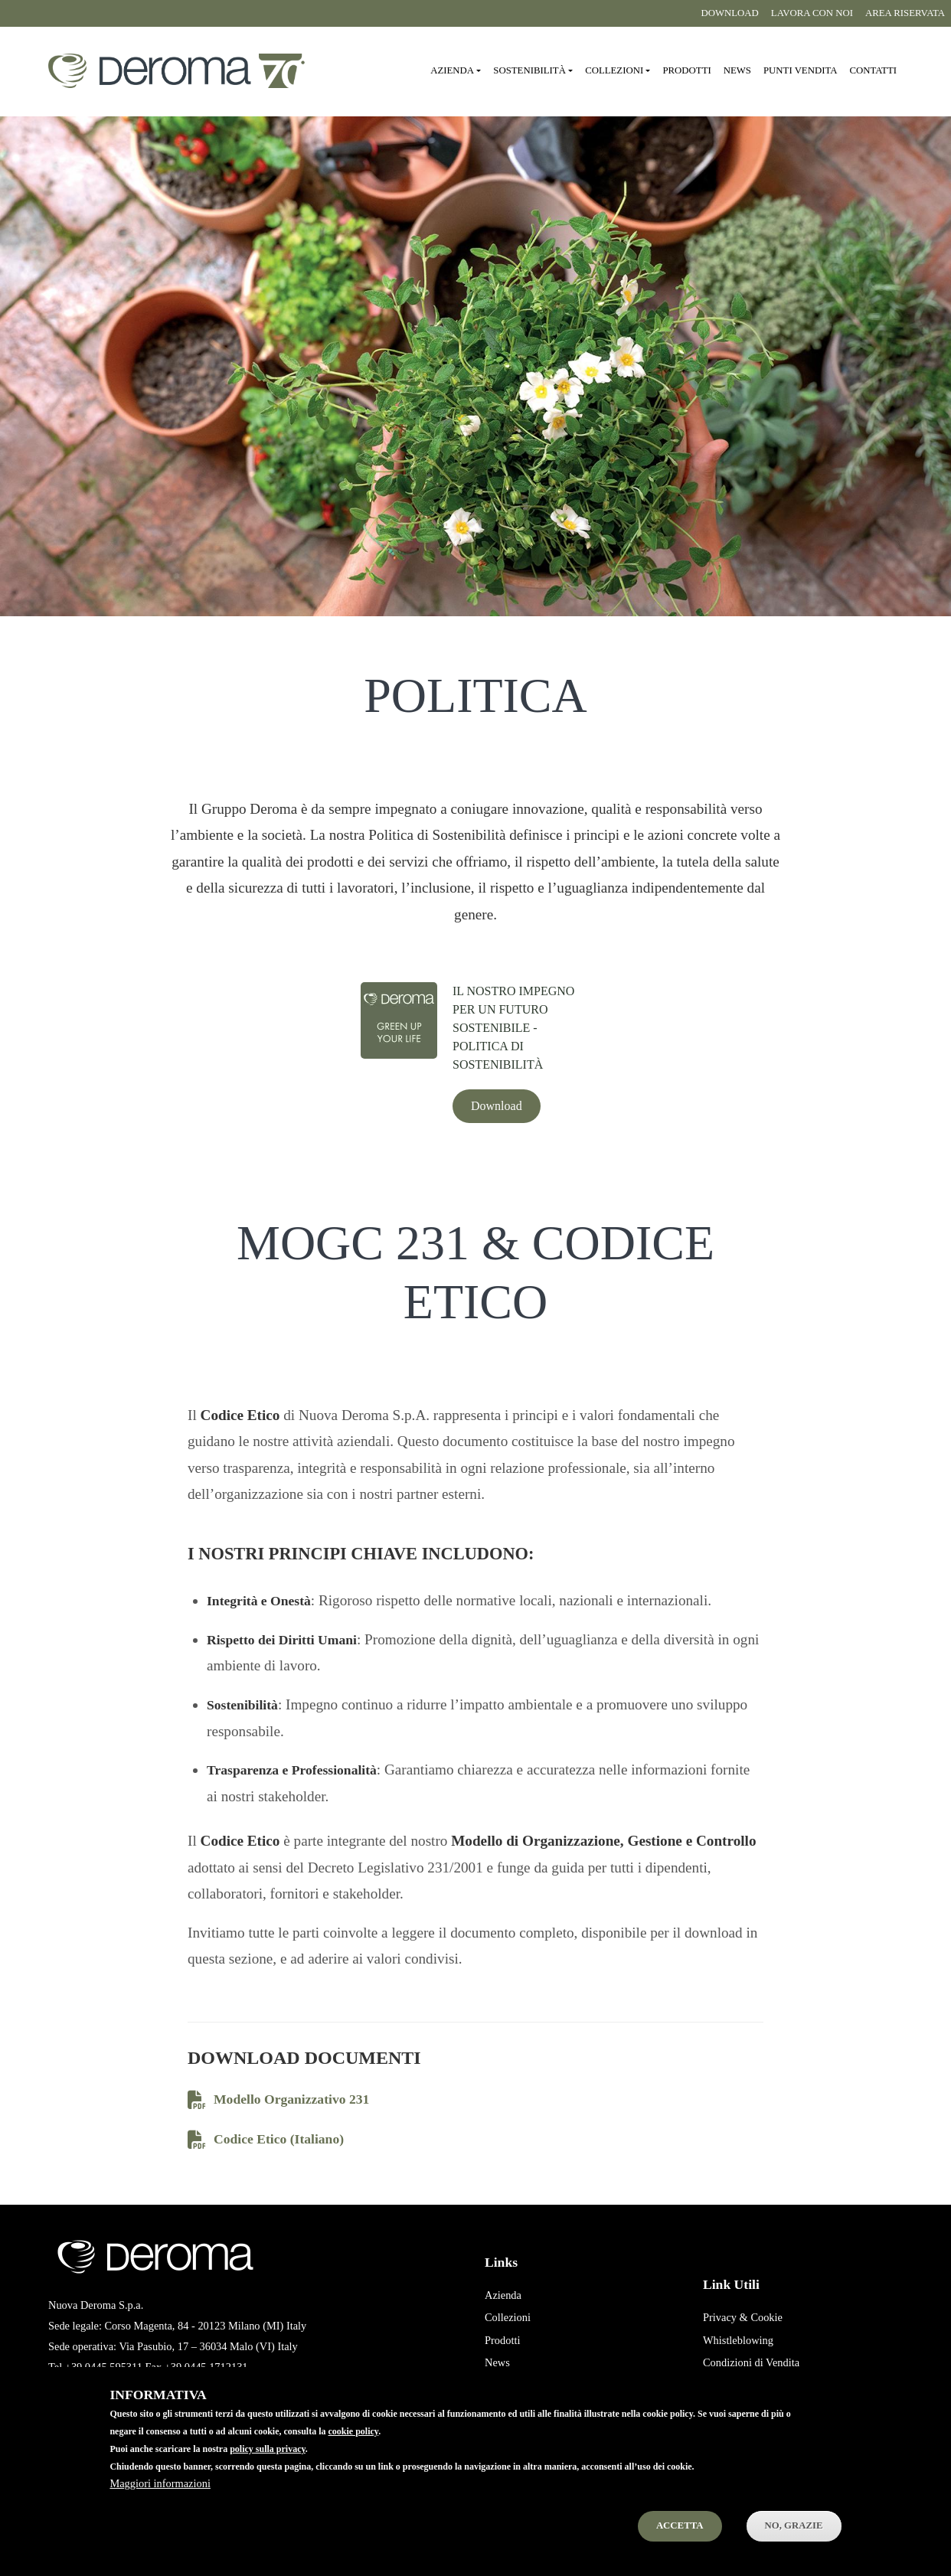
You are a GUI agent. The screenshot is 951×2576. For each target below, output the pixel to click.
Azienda (503, 2295)
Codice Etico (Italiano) (266, 2139)
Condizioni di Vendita (751, 2362)
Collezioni (508, 2317)
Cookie (766, 2317)
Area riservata (905, 13)
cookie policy (353, 2449)
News (737, 70)
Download (729, 13)
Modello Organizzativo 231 (278, 2100)
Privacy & (725, 2317)
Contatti (873, 70)
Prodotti (686, 70)
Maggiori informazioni (159, 2502)
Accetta (680, 2543)
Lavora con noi (812, 13)
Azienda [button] (452, 70)
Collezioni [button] (614, 70)
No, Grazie (794, 2543)
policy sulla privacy (268, 2467)
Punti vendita (800, 70)
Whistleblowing (738, 2340)
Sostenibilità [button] (529, 70)
